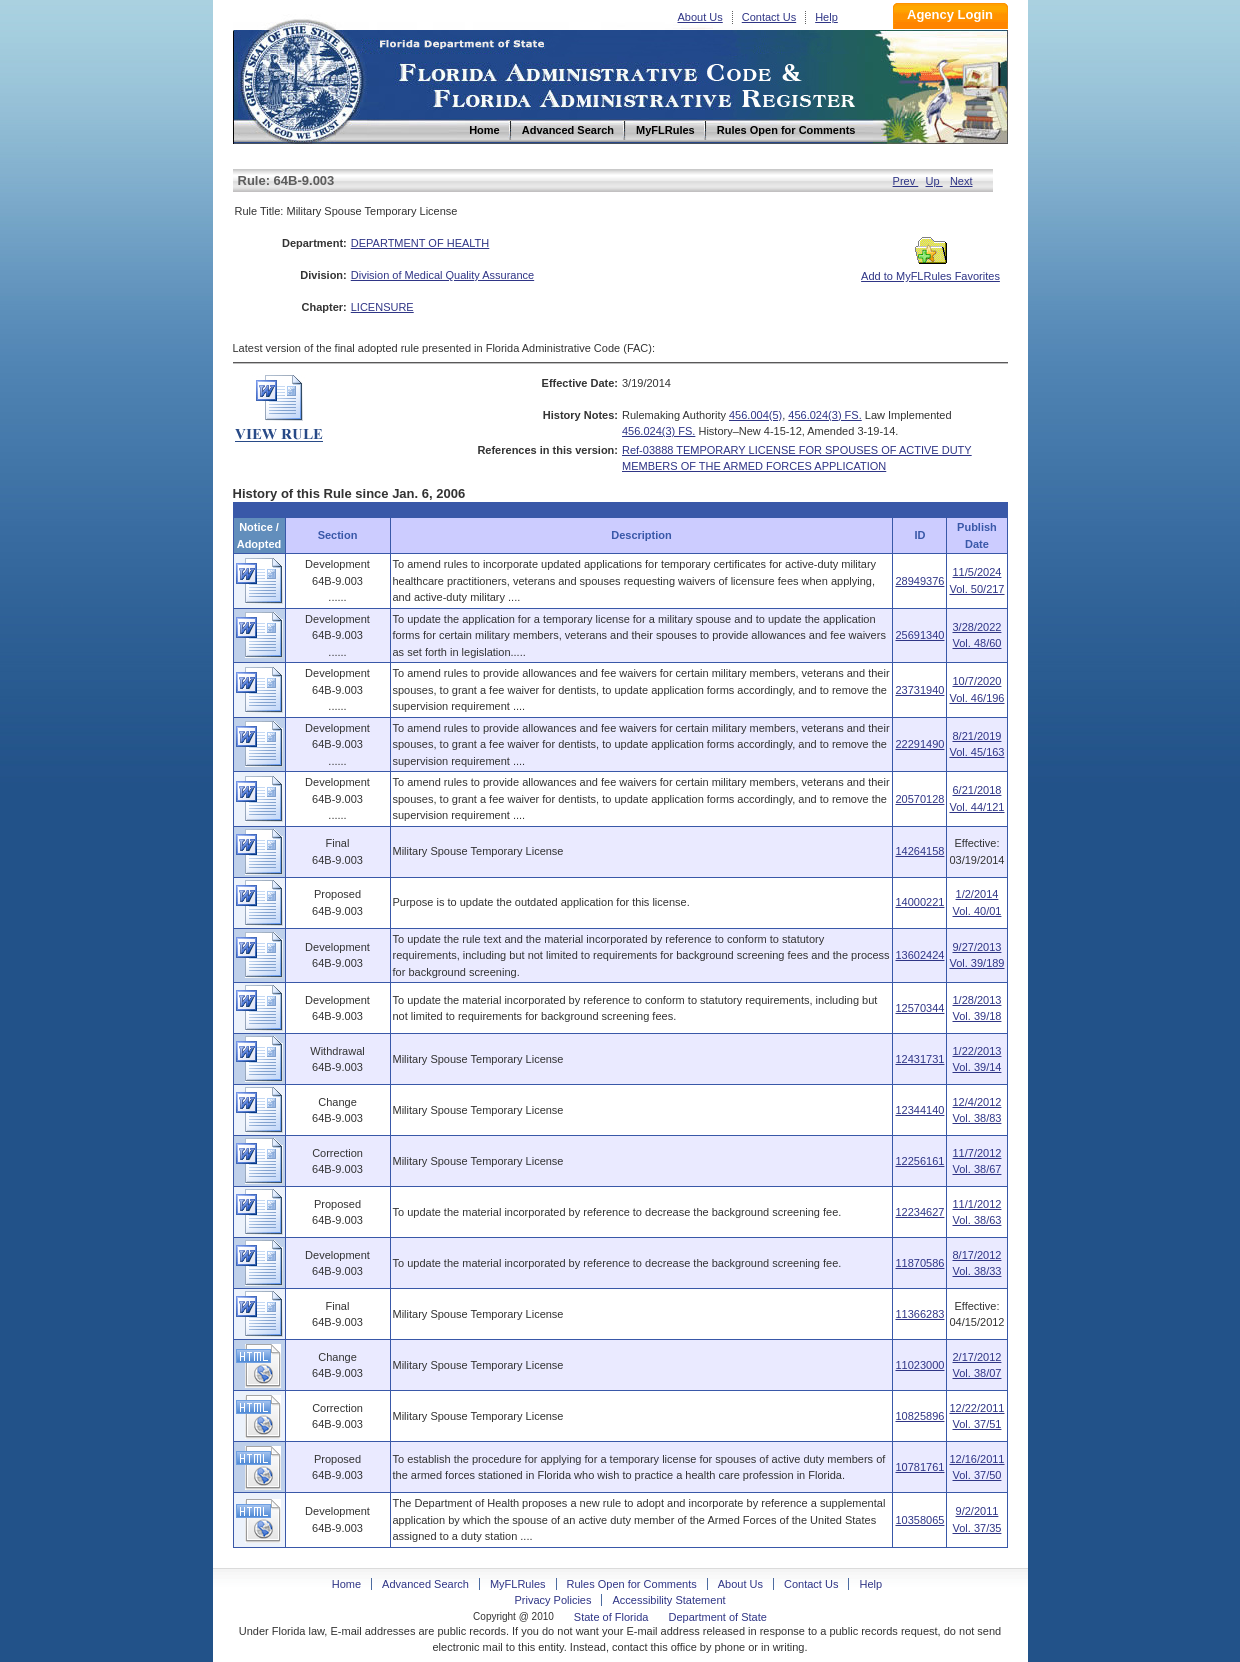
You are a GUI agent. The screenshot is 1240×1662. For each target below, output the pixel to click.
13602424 (919, 955)
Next (961, 181)
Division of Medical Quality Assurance (442, 275)
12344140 (919, 1110)
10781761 (919, 1467)
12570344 (919, 1008)
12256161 (919, 1161)
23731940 (919, 690)
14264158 (919, 851)
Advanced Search (425, 1584)
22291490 (919, 744)
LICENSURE (382, 307)
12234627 (919, 1212)
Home (301, 78)
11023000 (919, 1365)
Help (826, 17)
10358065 (919, 1520)
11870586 (919, 1263)
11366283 (919, 1314)
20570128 (919, 799)
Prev (906, 181)
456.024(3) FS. (824, 415)
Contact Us (769, 17)
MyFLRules (518, 1584)
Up (934, 181)
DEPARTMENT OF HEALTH (420, 243)
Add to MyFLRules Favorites (930, 270)
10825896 (919, 1416)
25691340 (919, 635)
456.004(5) (755, 415)
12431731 (919, 1059)
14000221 (919, 902)
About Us (700, 17)
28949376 (919, 581)
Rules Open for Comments (632, 1584)
